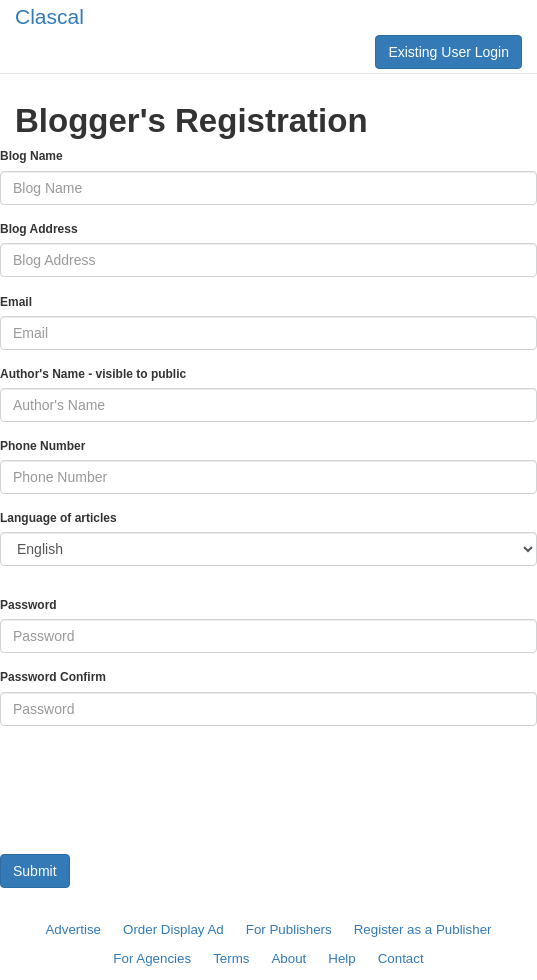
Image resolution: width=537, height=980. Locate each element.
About (288, 958)
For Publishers (289, 929)
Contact (401, 958)
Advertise (73, 929)
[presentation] (152, 781)
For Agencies (152, 958)
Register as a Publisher (423, 929)
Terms (231, 958)
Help (341, 958)
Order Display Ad (173, 929)
